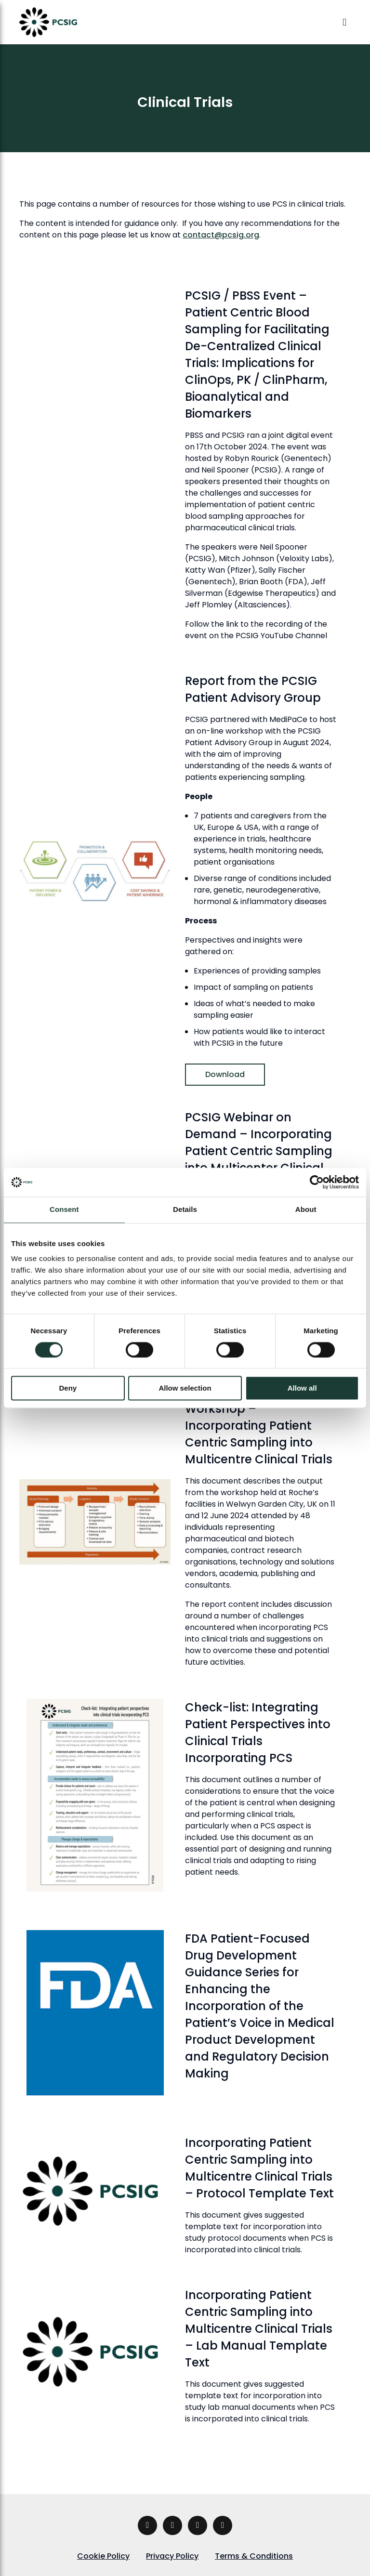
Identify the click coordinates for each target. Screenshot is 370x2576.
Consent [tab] (64, 1209)
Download (225, 1074)
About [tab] (306, 1209)
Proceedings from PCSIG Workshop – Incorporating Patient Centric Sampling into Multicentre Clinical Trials (258, 1425)
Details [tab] (185, 1209)
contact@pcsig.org (221, 234)
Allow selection (185, 1388)
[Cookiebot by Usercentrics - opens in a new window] (317, 1182)
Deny (68, 1388)
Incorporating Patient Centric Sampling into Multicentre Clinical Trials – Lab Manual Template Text (258, 2328)
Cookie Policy (103, 2556)
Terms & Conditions (254, 2556)
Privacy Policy (172, 2556)
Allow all (302, 1388)
